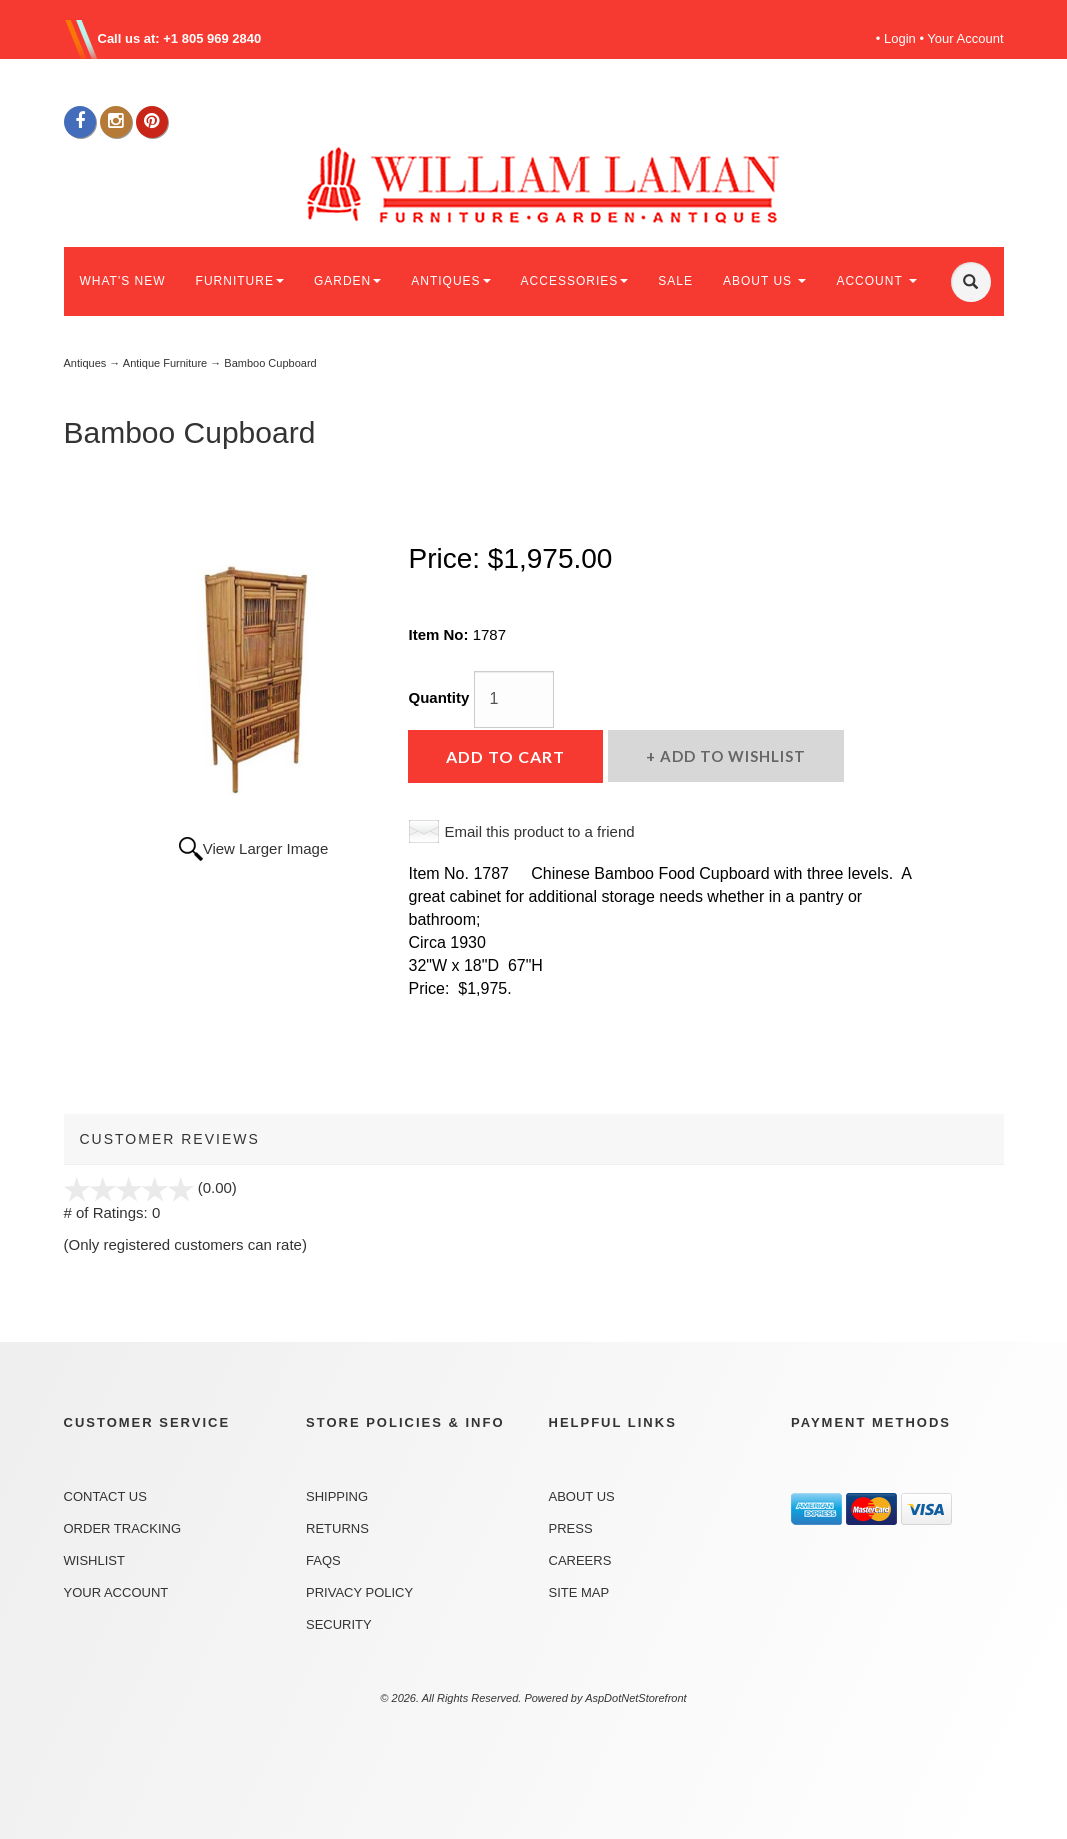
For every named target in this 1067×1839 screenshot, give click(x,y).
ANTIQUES (450, 281)
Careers (580, 1560)
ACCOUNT (876, 281)
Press (571, 1528)
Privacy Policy (359, 1592)
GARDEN (347, 281)
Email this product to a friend (539, 831)
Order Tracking (123, 1528)
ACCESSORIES (575, 281)
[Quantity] (514, 699)
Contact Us (105, 1496)
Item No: (440, 634)
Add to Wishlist (731, 756)
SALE (675, 281)
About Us (582, 1496)
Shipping (337, 1496)
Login (900, 38)
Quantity (438, 697)
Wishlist (94, 1560)
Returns (337, 1528)
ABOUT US (764, 281)
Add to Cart (505, 756)
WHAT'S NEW (123, 281)
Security (339, 1624)
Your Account (965, 38)
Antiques (85, 363)
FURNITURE (240, 281)
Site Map (579, 1592)
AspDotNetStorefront (636, 1698)
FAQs (323, 1560)
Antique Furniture (165, 363)
